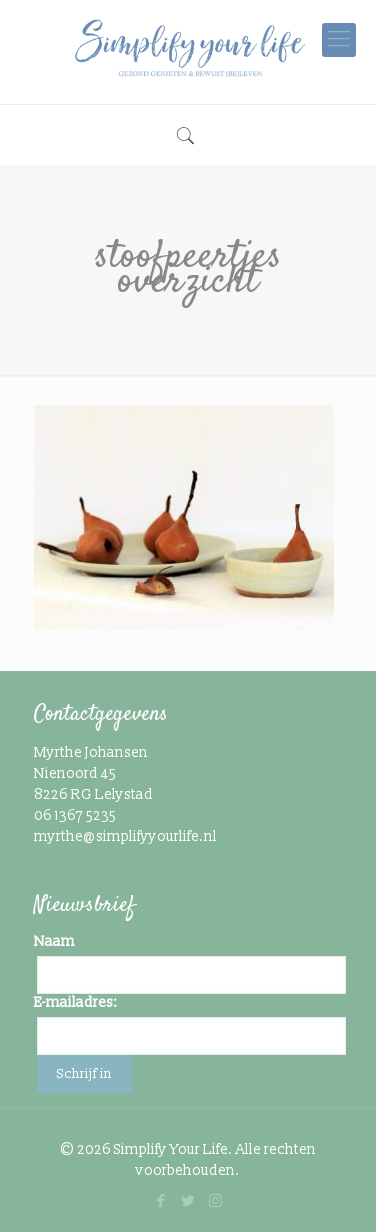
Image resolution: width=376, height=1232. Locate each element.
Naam (54, 941)
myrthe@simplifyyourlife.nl (125, 836)
